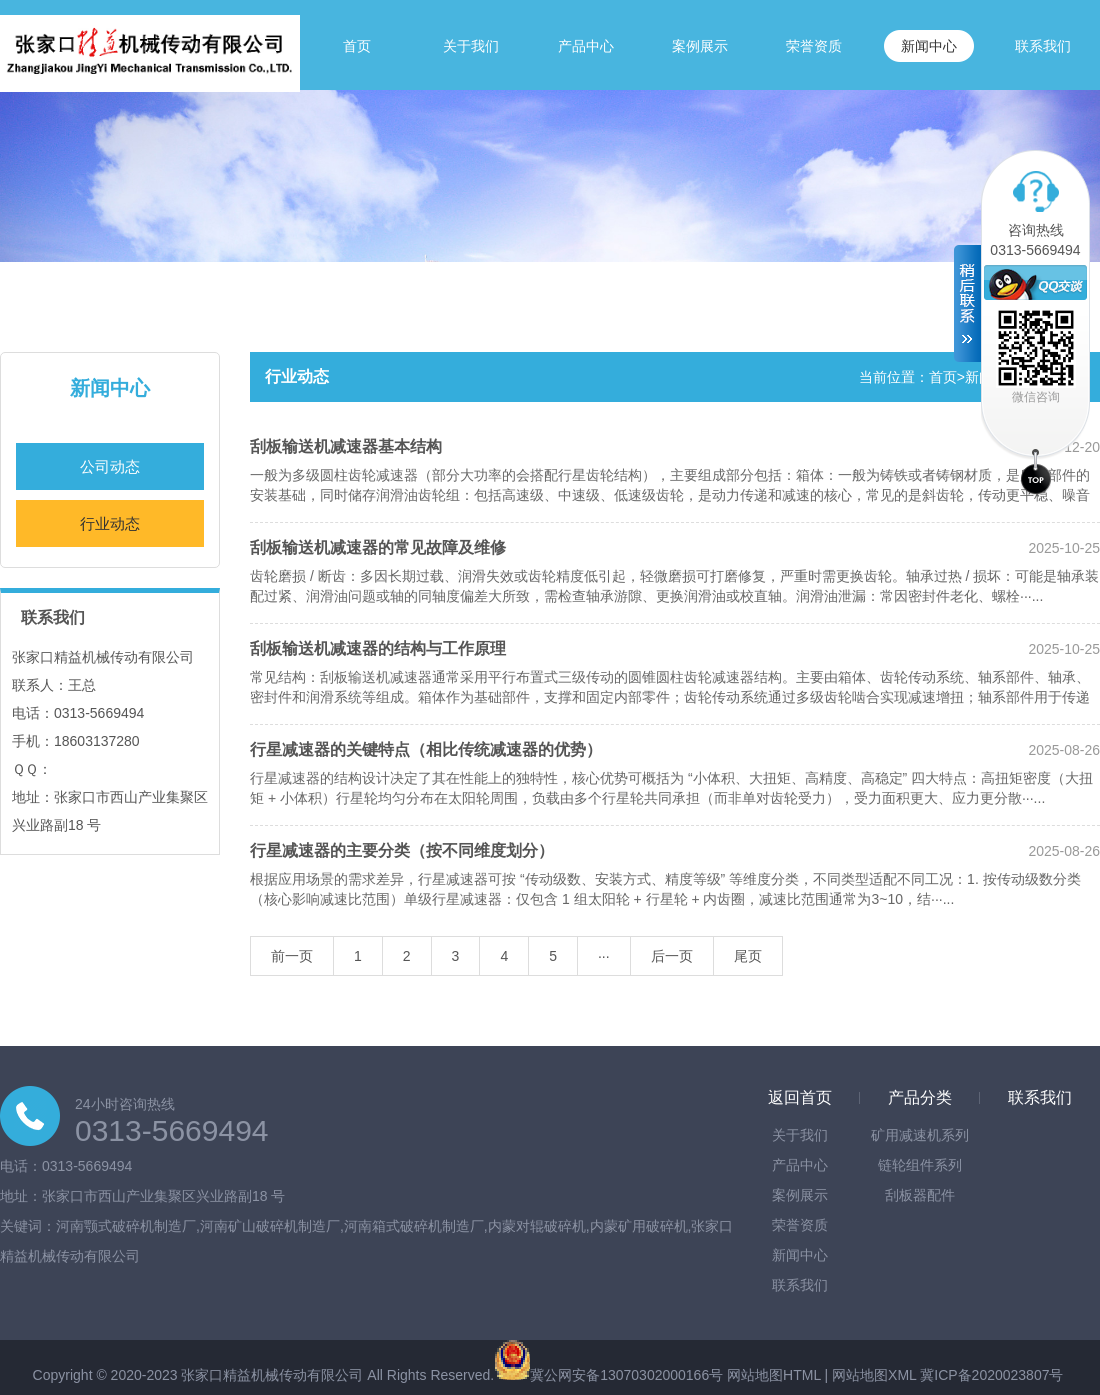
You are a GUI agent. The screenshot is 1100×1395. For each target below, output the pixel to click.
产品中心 (586, 46)
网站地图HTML (774, 1375)
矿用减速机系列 (920, 1135)
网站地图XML (874, 1375)
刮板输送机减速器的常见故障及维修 (378, 547)
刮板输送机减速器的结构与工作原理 (378, 648)
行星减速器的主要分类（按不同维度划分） (402, 850)
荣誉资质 (814, 46)
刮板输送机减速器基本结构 (346, 446)
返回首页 (800, 1097)
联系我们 (1043, 46)
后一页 (672, 956)
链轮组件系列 (920, 1165)
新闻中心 (929, 46)
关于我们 (471, 46)
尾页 (748, 956)
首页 (357, 46)
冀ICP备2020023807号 (991, 1375)
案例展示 (700, 46)
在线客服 (1035, 282)
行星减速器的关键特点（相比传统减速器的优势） (426, 749)
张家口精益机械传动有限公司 (272, 1375)
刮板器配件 (920, 1195)
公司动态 (110, 466)
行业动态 (110, 523)
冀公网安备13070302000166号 (626, 1375)
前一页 (292, 956)
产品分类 (920, 1097)
